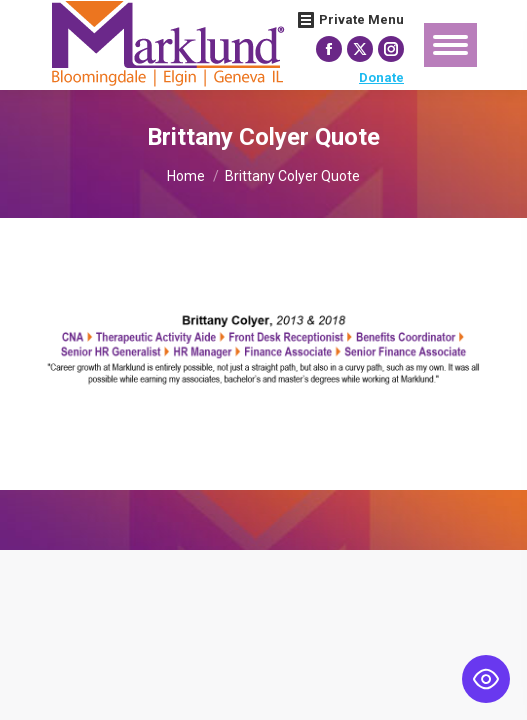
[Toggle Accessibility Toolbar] (486, 679)
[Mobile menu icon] (450, 45)
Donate (381, 77)
